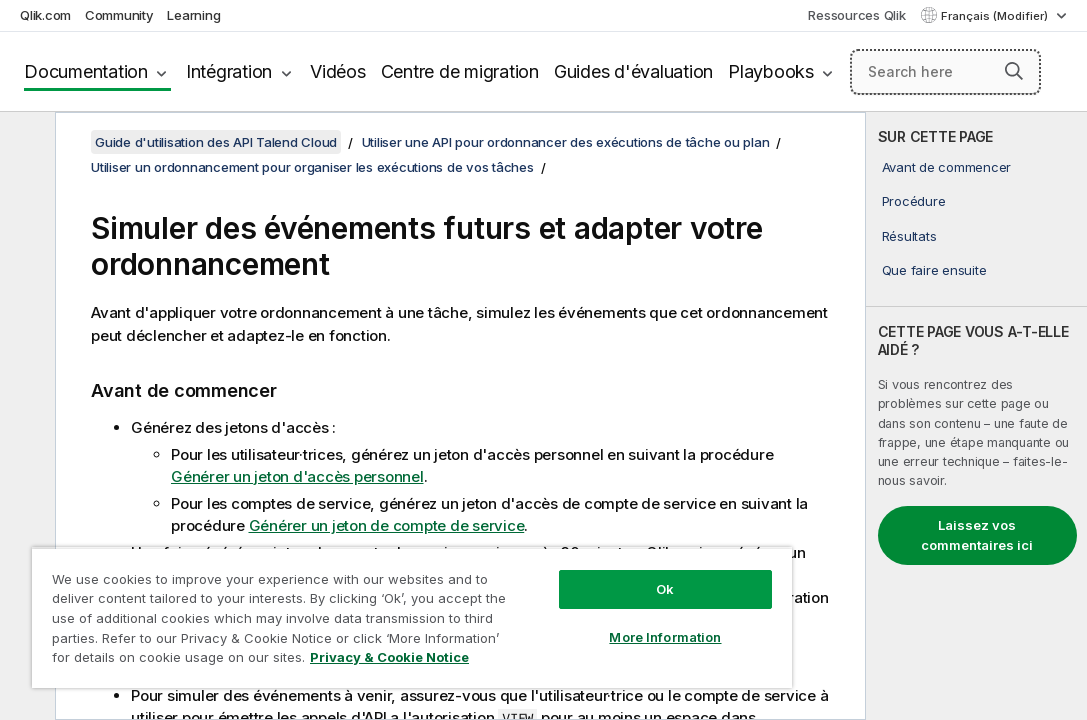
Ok (556, 554)
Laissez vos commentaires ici (977, 535)
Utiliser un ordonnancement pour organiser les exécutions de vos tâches (312, 167)
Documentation (86, 71)
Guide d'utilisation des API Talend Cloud (216, 142)
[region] (347, 600)
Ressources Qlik (856, 15)
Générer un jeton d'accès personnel (297, 476)
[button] (1014, 71)
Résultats (909, 236)
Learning (193, 15)
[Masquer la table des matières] (25, 143)
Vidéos (338, 71)
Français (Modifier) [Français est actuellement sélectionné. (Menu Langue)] (996, 16)
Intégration (229, 71)
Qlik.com (45, 15)
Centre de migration (460, 71)
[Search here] (945, 72)
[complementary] (976, 416)
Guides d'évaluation (633, 71)
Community (119, 15)
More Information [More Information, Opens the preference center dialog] (556, 602)
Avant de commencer (947, 167)
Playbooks (771, 71)
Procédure (914, 201)
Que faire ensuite (934, 270)
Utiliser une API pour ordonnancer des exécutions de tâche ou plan (566, 142)
